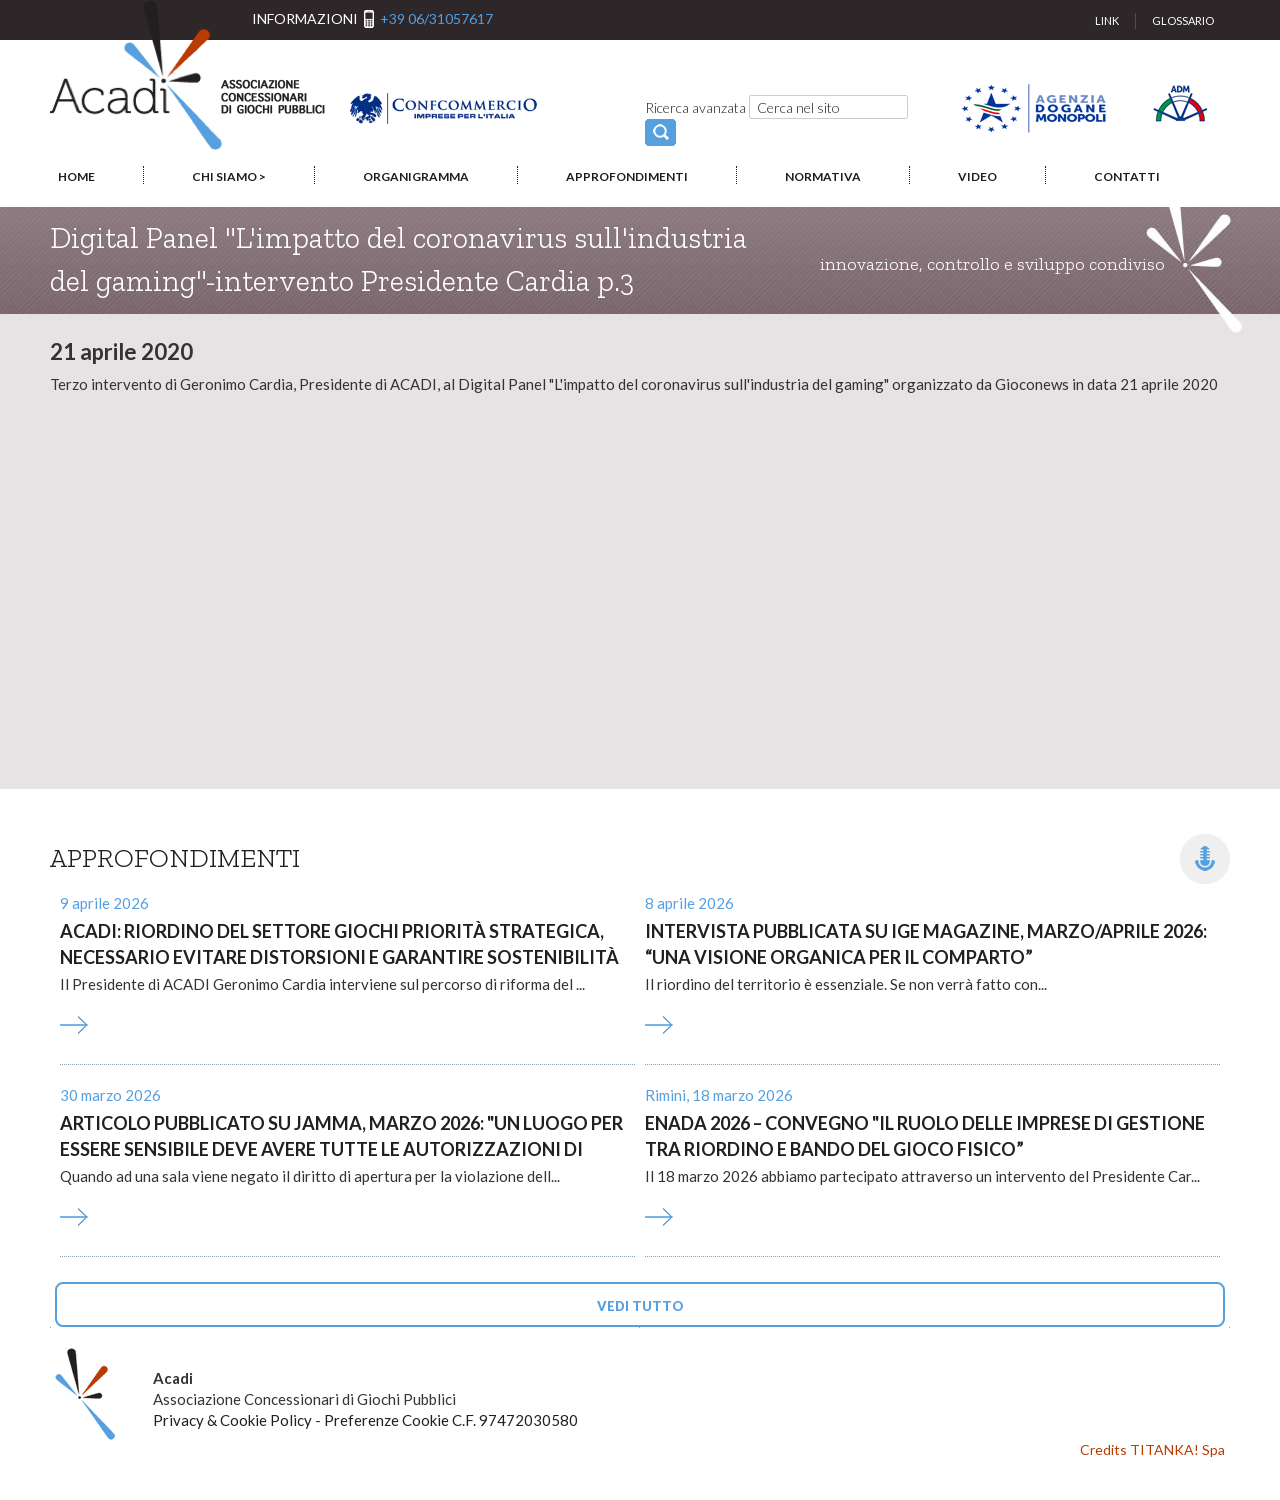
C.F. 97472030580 (515, 1420)
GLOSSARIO (1183, 20)
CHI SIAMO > (229, 176)
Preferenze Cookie (386, 1420)
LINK (1107, 20)
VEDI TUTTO (640, 1306)
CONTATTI (1127, 176)
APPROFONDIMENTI (627, 176)
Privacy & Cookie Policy (232, 1420)
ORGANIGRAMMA (416, 176)
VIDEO (977, 176)
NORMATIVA (823, 176)
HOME (76, 176)
